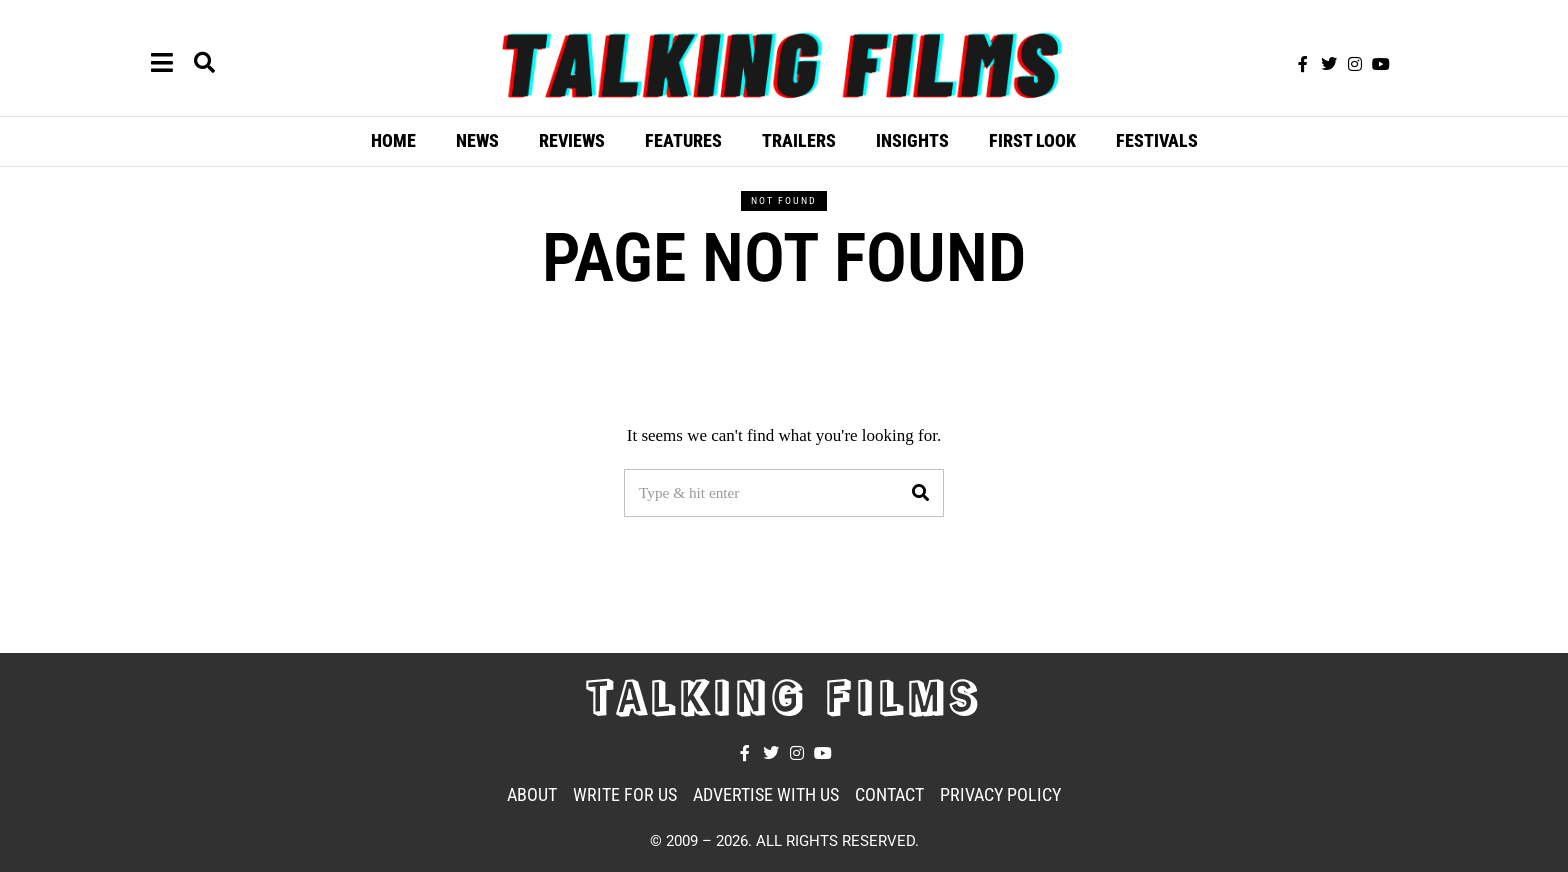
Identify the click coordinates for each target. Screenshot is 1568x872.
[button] (920, 493)
